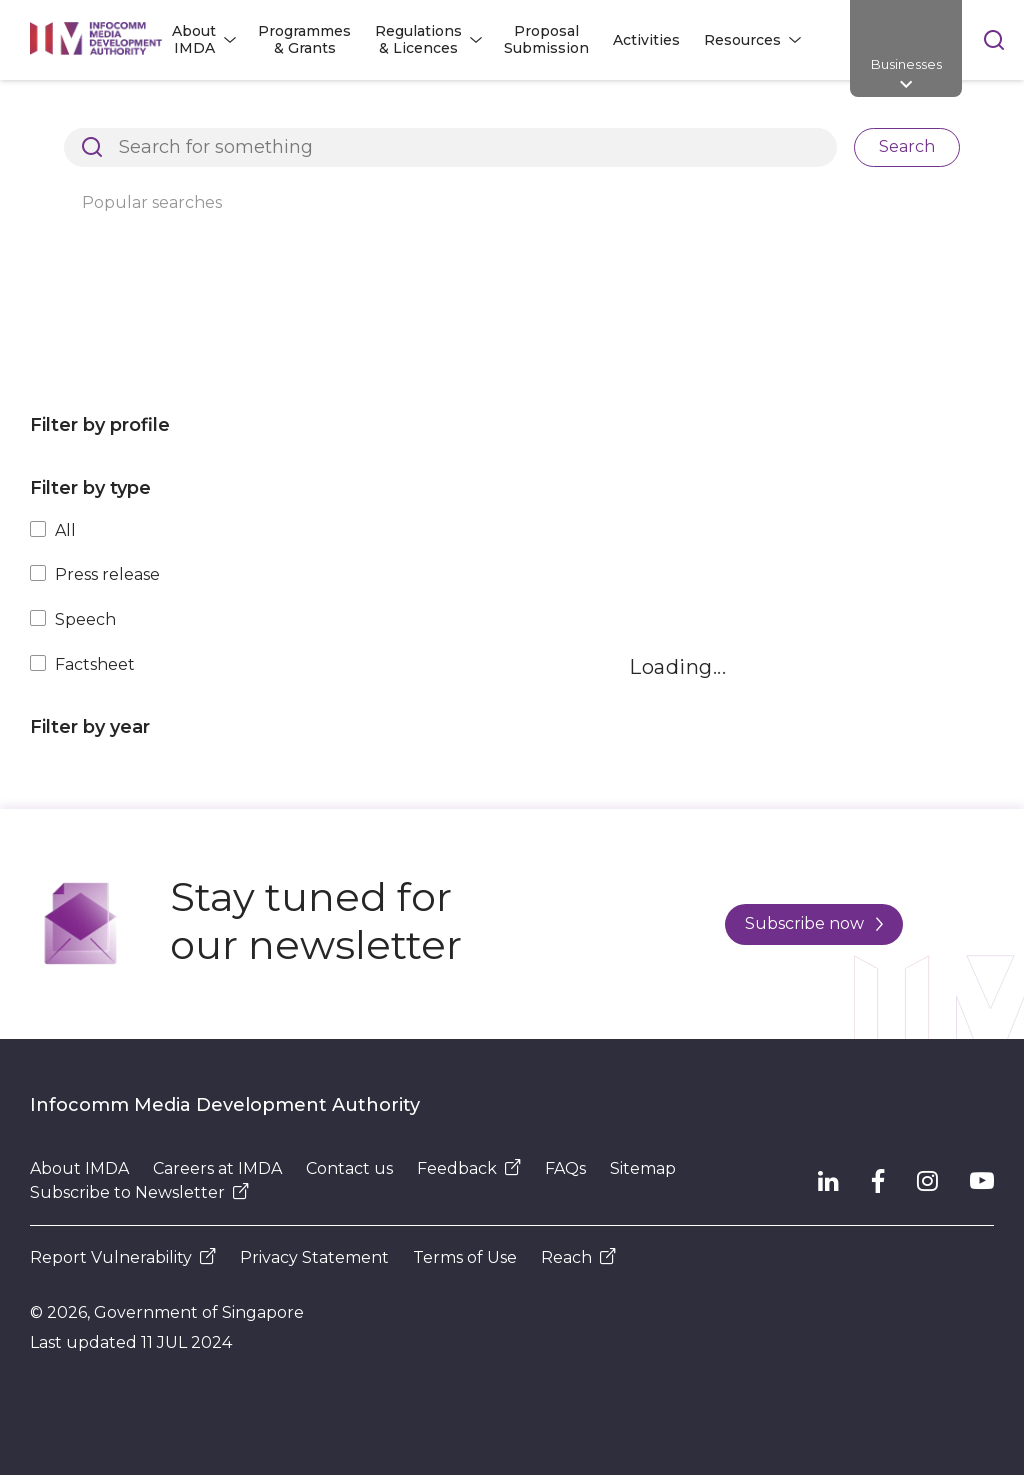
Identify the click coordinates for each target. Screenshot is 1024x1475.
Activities (646, 40)
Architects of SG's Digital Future (145, 114)
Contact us (349, 1168)
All (65, 530)
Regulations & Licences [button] (418, 39)
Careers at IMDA (217, 1168)
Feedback (469, 1168)
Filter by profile (100, 425)
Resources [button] (742, 40)
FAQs (565, 1168)
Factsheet (95, 664)
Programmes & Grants (304, 39)
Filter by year (90, 727)
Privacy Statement (314, 1257)
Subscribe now (814, 923)
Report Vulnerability (123, 1257)
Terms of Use (465, 1257)
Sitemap (643, 1168)
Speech (85, 619)
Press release (107, 574)
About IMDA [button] (194, 39)
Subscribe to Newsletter (139, 1192)
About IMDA (79, 1168)
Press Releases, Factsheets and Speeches (573, 114)
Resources (340, 114)
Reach (578, 1257)
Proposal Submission (546, 39)
